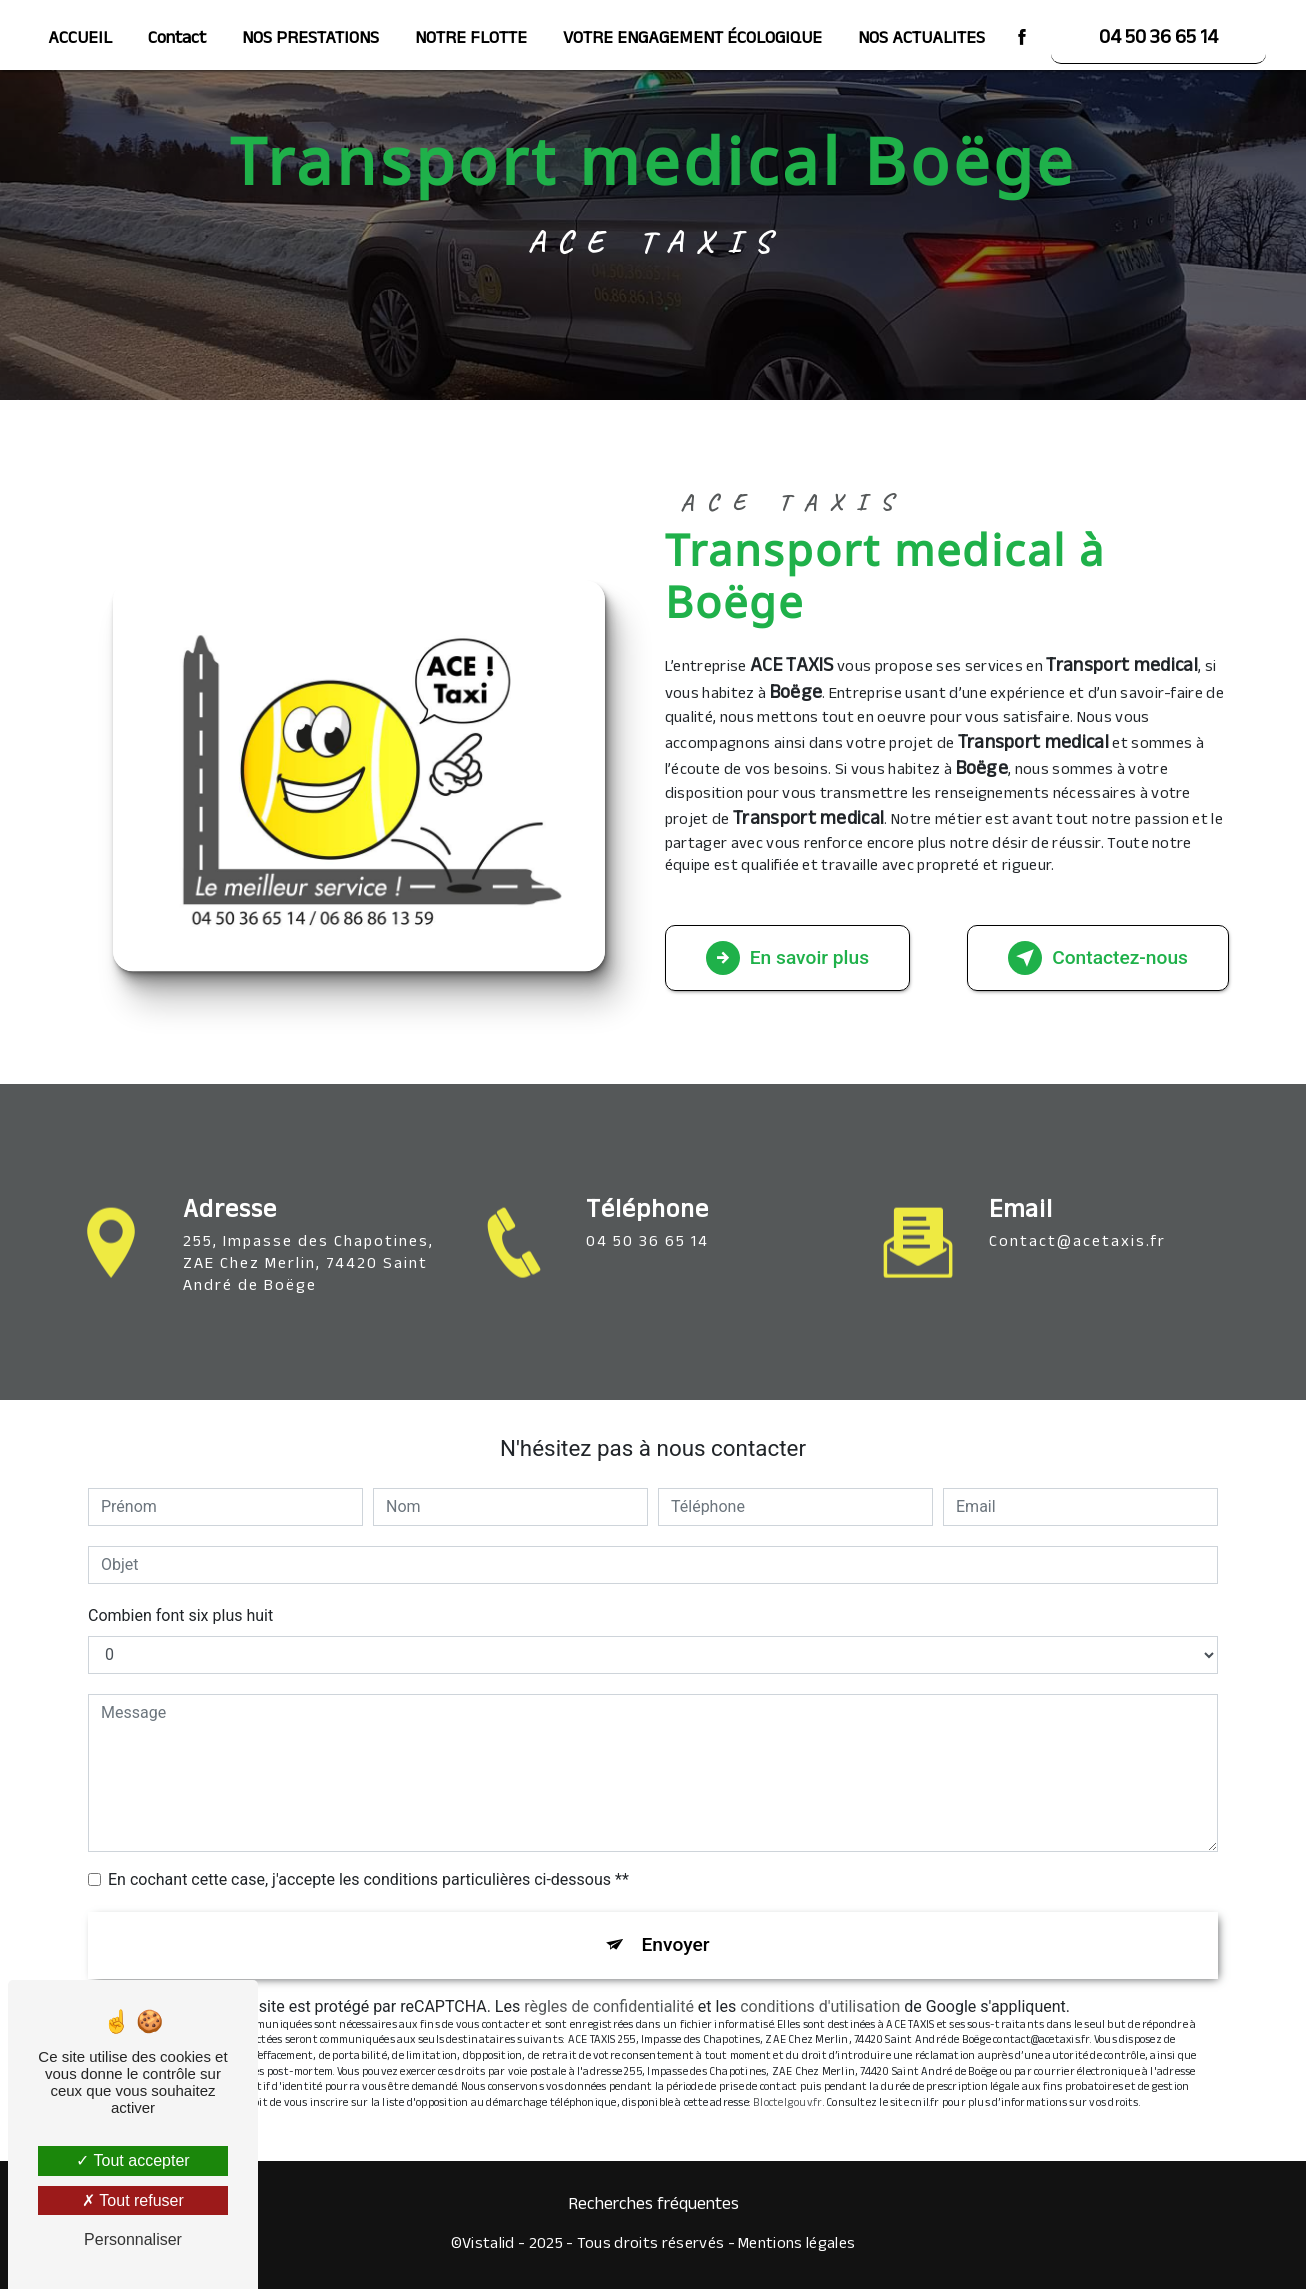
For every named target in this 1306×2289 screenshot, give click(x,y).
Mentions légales (796, 2246)
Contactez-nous (1098, 958)
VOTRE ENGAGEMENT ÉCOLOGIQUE (692, 40)
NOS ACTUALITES (921, 40)
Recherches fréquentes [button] (653, 2206)
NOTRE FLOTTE (471, 40)
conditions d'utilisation (820, 2006)
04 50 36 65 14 (1158, 40)
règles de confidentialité (609, 2006)
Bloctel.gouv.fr (787, 2104)
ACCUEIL (80, 40)
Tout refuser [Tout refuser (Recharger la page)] (133, 2200)
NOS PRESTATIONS (310, 40)
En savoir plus (787, 958)
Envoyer (676, 1944)
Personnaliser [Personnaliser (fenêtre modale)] (133, 2239)
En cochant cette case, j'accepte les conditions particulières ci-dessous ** (368, 1879)
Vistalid (488, 2246)
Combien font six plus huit (180, 1615)
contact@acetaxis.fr (1077, 1219)
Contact (177, 40)
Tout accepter (132, 2160)
